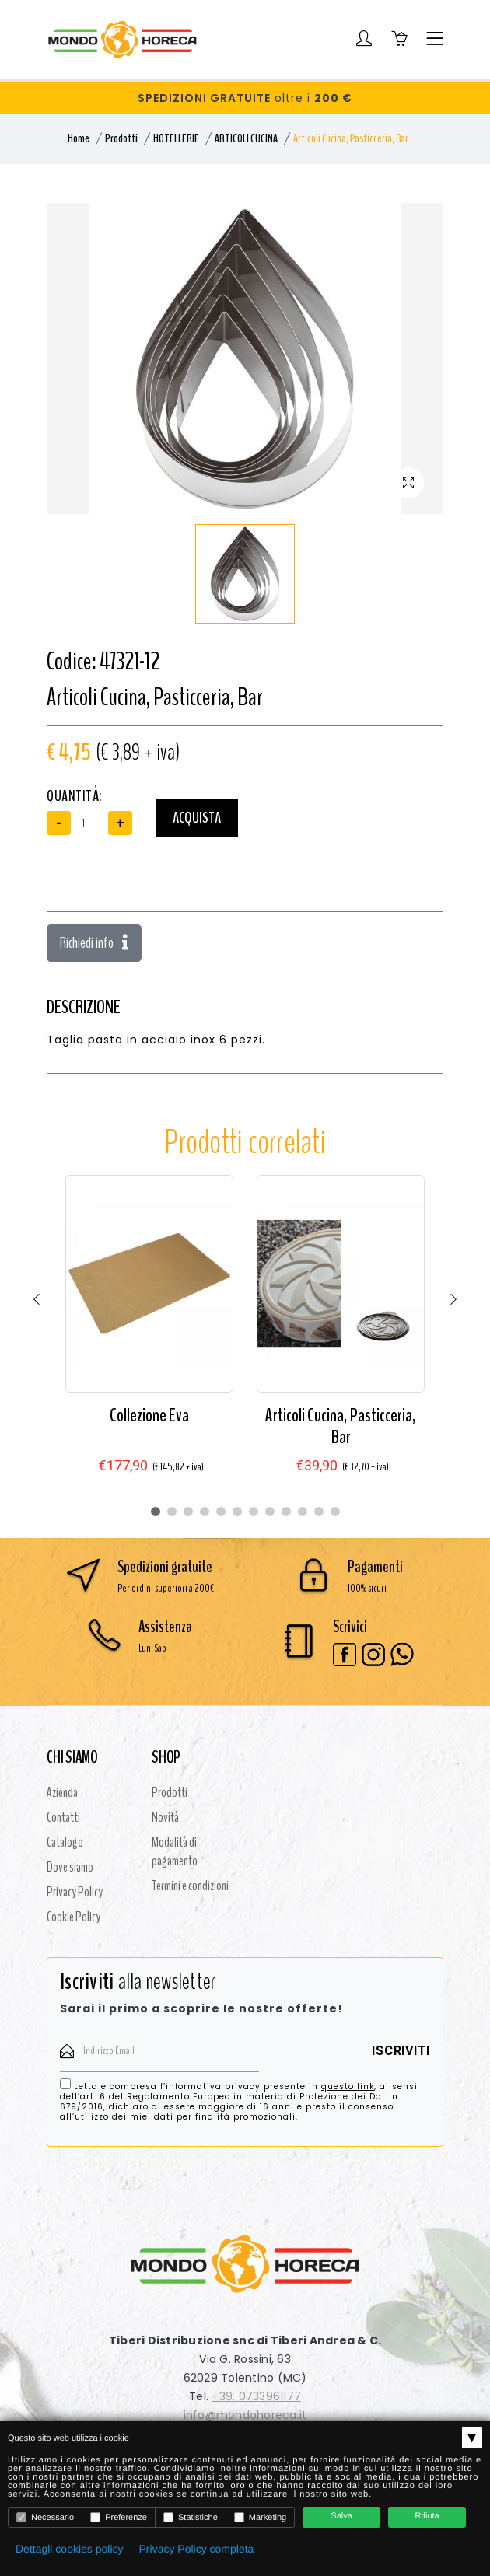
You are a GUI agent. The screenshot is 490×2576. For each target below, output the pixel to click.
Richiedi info (94, 942)
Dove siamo (70, 1867)
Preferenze (118, 2517)
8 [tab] (270, 1511)
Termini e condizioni (190, 1885)
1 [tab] (155, 1511)
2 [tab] (172, 1511)
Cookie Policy (73, 1916)
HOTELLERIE (176, 138)
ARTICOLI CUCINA (246, 138)
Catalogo (65, 1842)
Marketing (260, 2517)
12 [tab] (335, 1511)
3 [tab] (188, 1511)
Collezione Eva (149, 1415)
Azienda (62, 1792)
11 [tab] (319, 1511)
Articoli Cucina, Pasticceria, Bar (340, 1426)
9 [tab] (286, 1511)
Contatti (63, 1817)
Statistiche (190, 2517)
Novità (165, 1817)
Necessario (45, 2517)
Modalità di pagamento (175, 1851)
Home (78, 138)
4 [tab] (204, 1511)
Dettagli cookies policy (70, 2549)
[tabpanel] (149, 1337)
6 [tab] (237, 1511)
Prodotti (121, 138)
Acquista (197, 817)
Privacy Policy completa (196, 2549)
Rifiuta (427, 2516)
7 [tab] (253, 1511)
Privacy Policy (75, 1891)
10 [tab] (302, 1511)
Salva (341, 2516)
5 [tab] (221, 1511)
